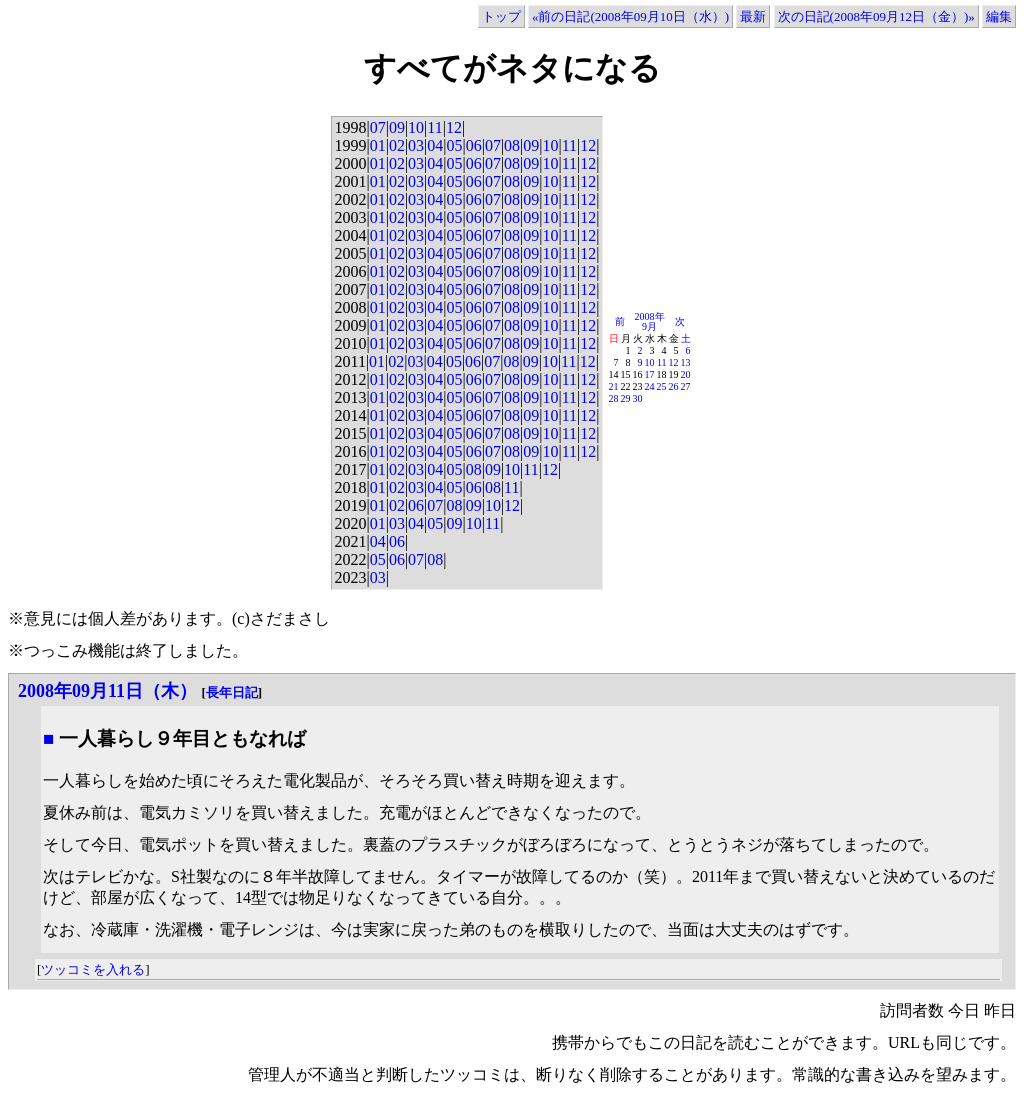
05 (454, 145)
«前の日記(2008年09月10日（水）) (630, 16)
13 (686, 362)
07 (378, 127)
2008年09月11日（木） (107, 691)
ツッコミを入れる (93, 969)
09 (397, 127)
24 (650, 386)
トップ (501, 16)
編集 (999, 16)
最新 (753, 16)
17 (650, 374)
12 (454, 127)
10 (416, 127)
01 (378, 145)
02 (397, 145)
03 (416, 145)
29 (626, 398)
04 (435, 145)
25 (662, 386)
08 (512, 145)
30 (638, 398)
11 (434, 127)
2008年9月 (650, 321)
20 (686, 374)
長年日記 (232, 692)
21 (614, 386)
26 (674, 386)
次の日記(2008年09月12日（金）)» (876, 16)
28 (614, 398)
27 (686, 386)
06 (474, 145)
